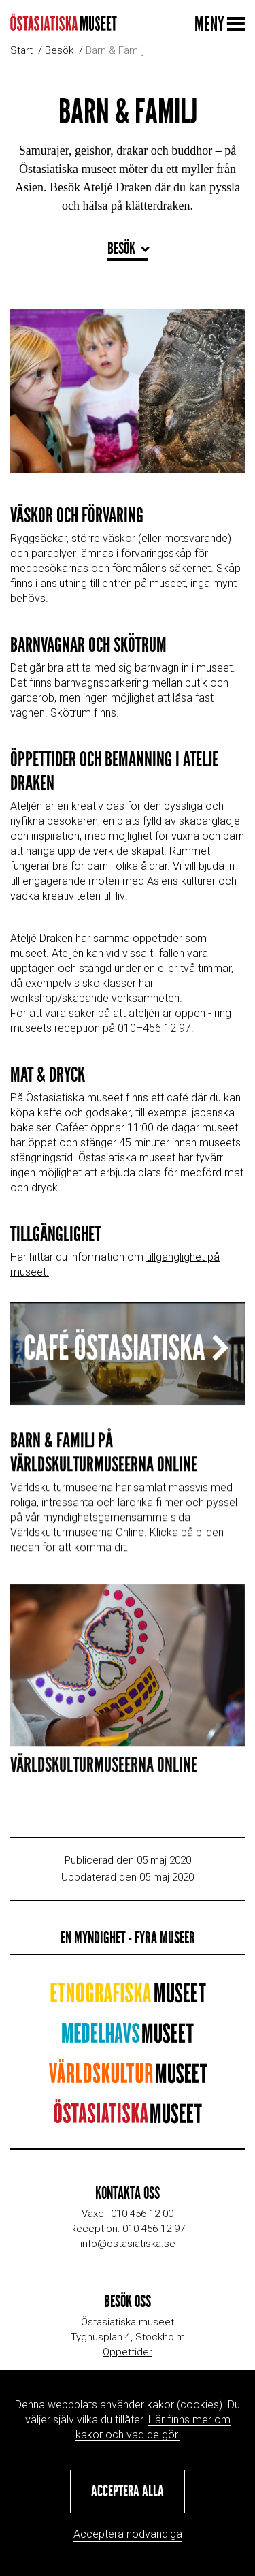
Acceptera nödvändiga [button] (127, 2534)
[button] (127, 2491)
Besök (59, 50)
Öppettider (127, 2352)
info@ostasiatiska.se (127, 2243)
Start (21, 50)
